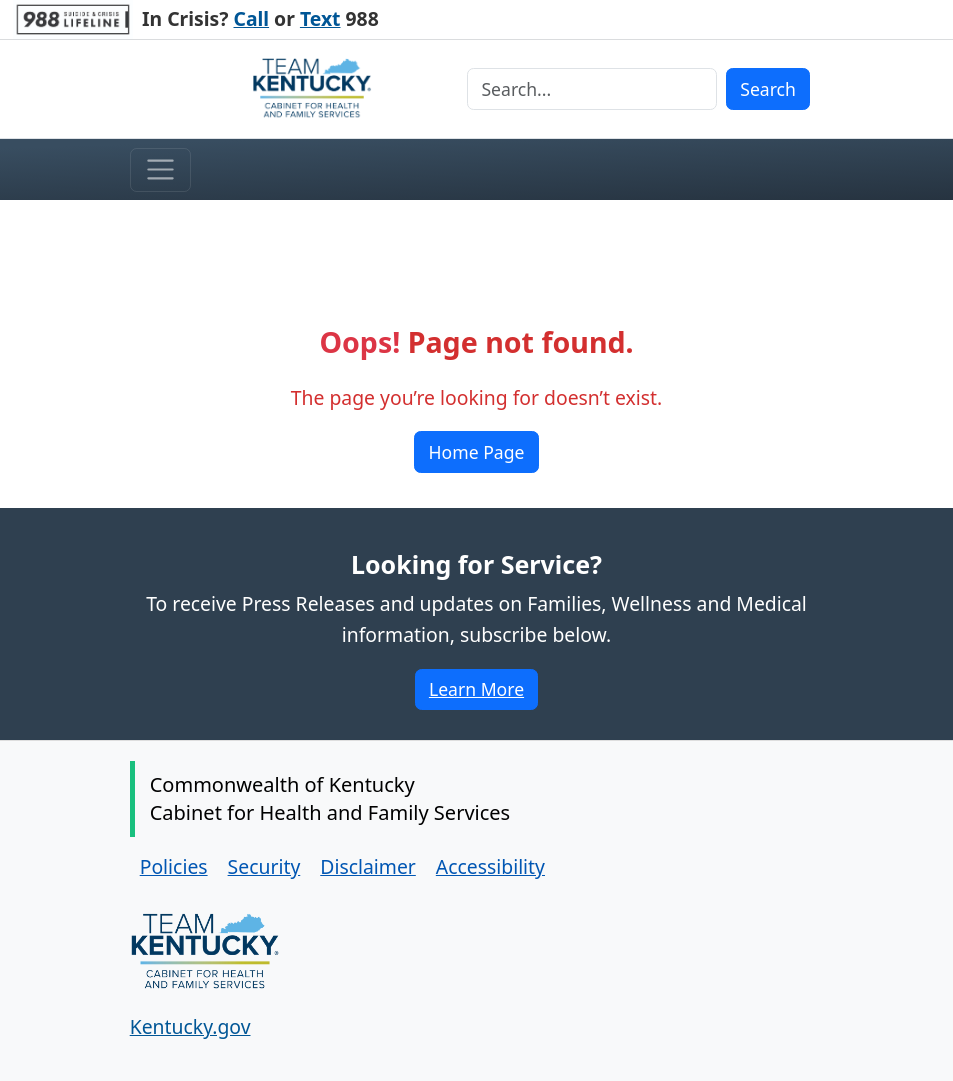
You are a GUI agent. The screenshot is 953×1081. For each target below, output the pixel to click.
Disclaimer (368, 866)
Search (768, 89)
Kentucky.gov (190, 1026)
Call (252, 18)
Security (264, 866)
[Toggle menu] (160, 170)
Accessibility (490, 866)
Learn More (483, 692)
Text (320, 18)
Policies (174, 866)
